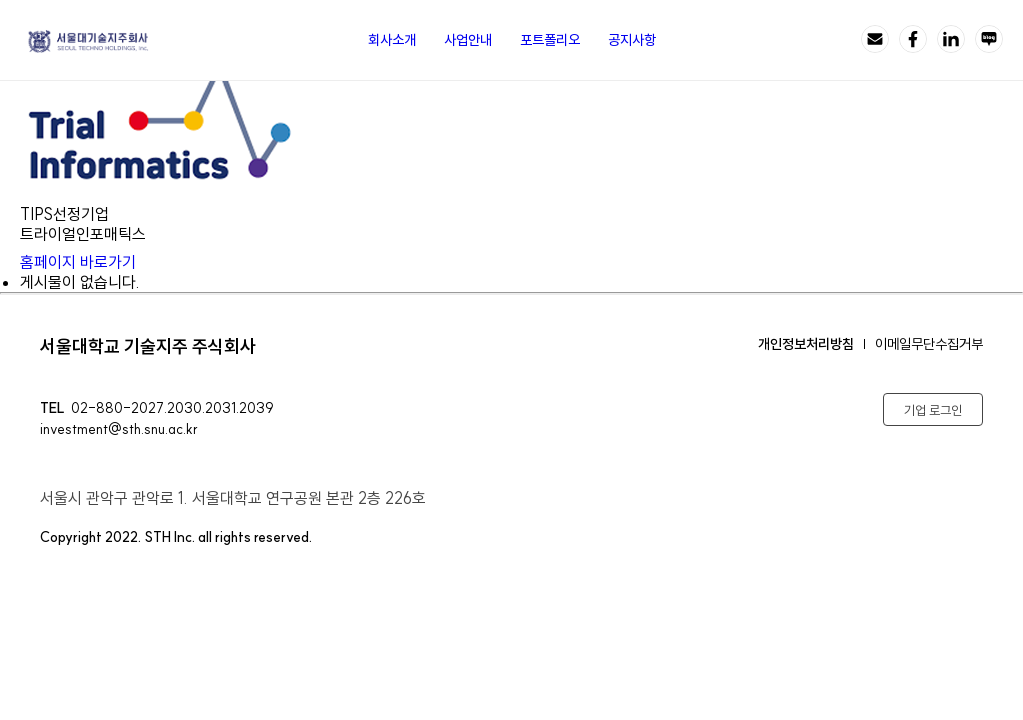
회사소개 (392, 40)
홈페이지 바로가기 (92, 262)
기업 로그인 (933, 410)
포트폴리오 (550, 40)
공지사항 (632, 40)
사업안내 (468, 40)
